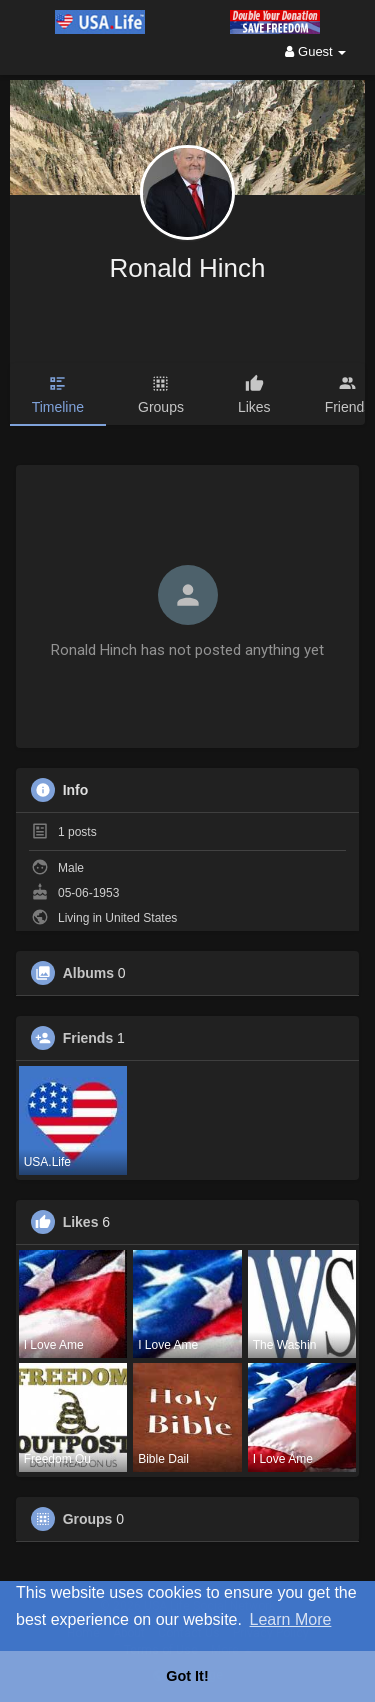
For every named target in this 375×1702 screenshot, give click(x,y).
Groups (88, 1519)
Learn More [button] (291, 1619)
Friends (88, 1038)
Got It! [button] (187, 1676)
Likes (81, 1222)
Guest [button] (315, 51)
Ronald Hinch (187, 268)
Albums (88, 973)
